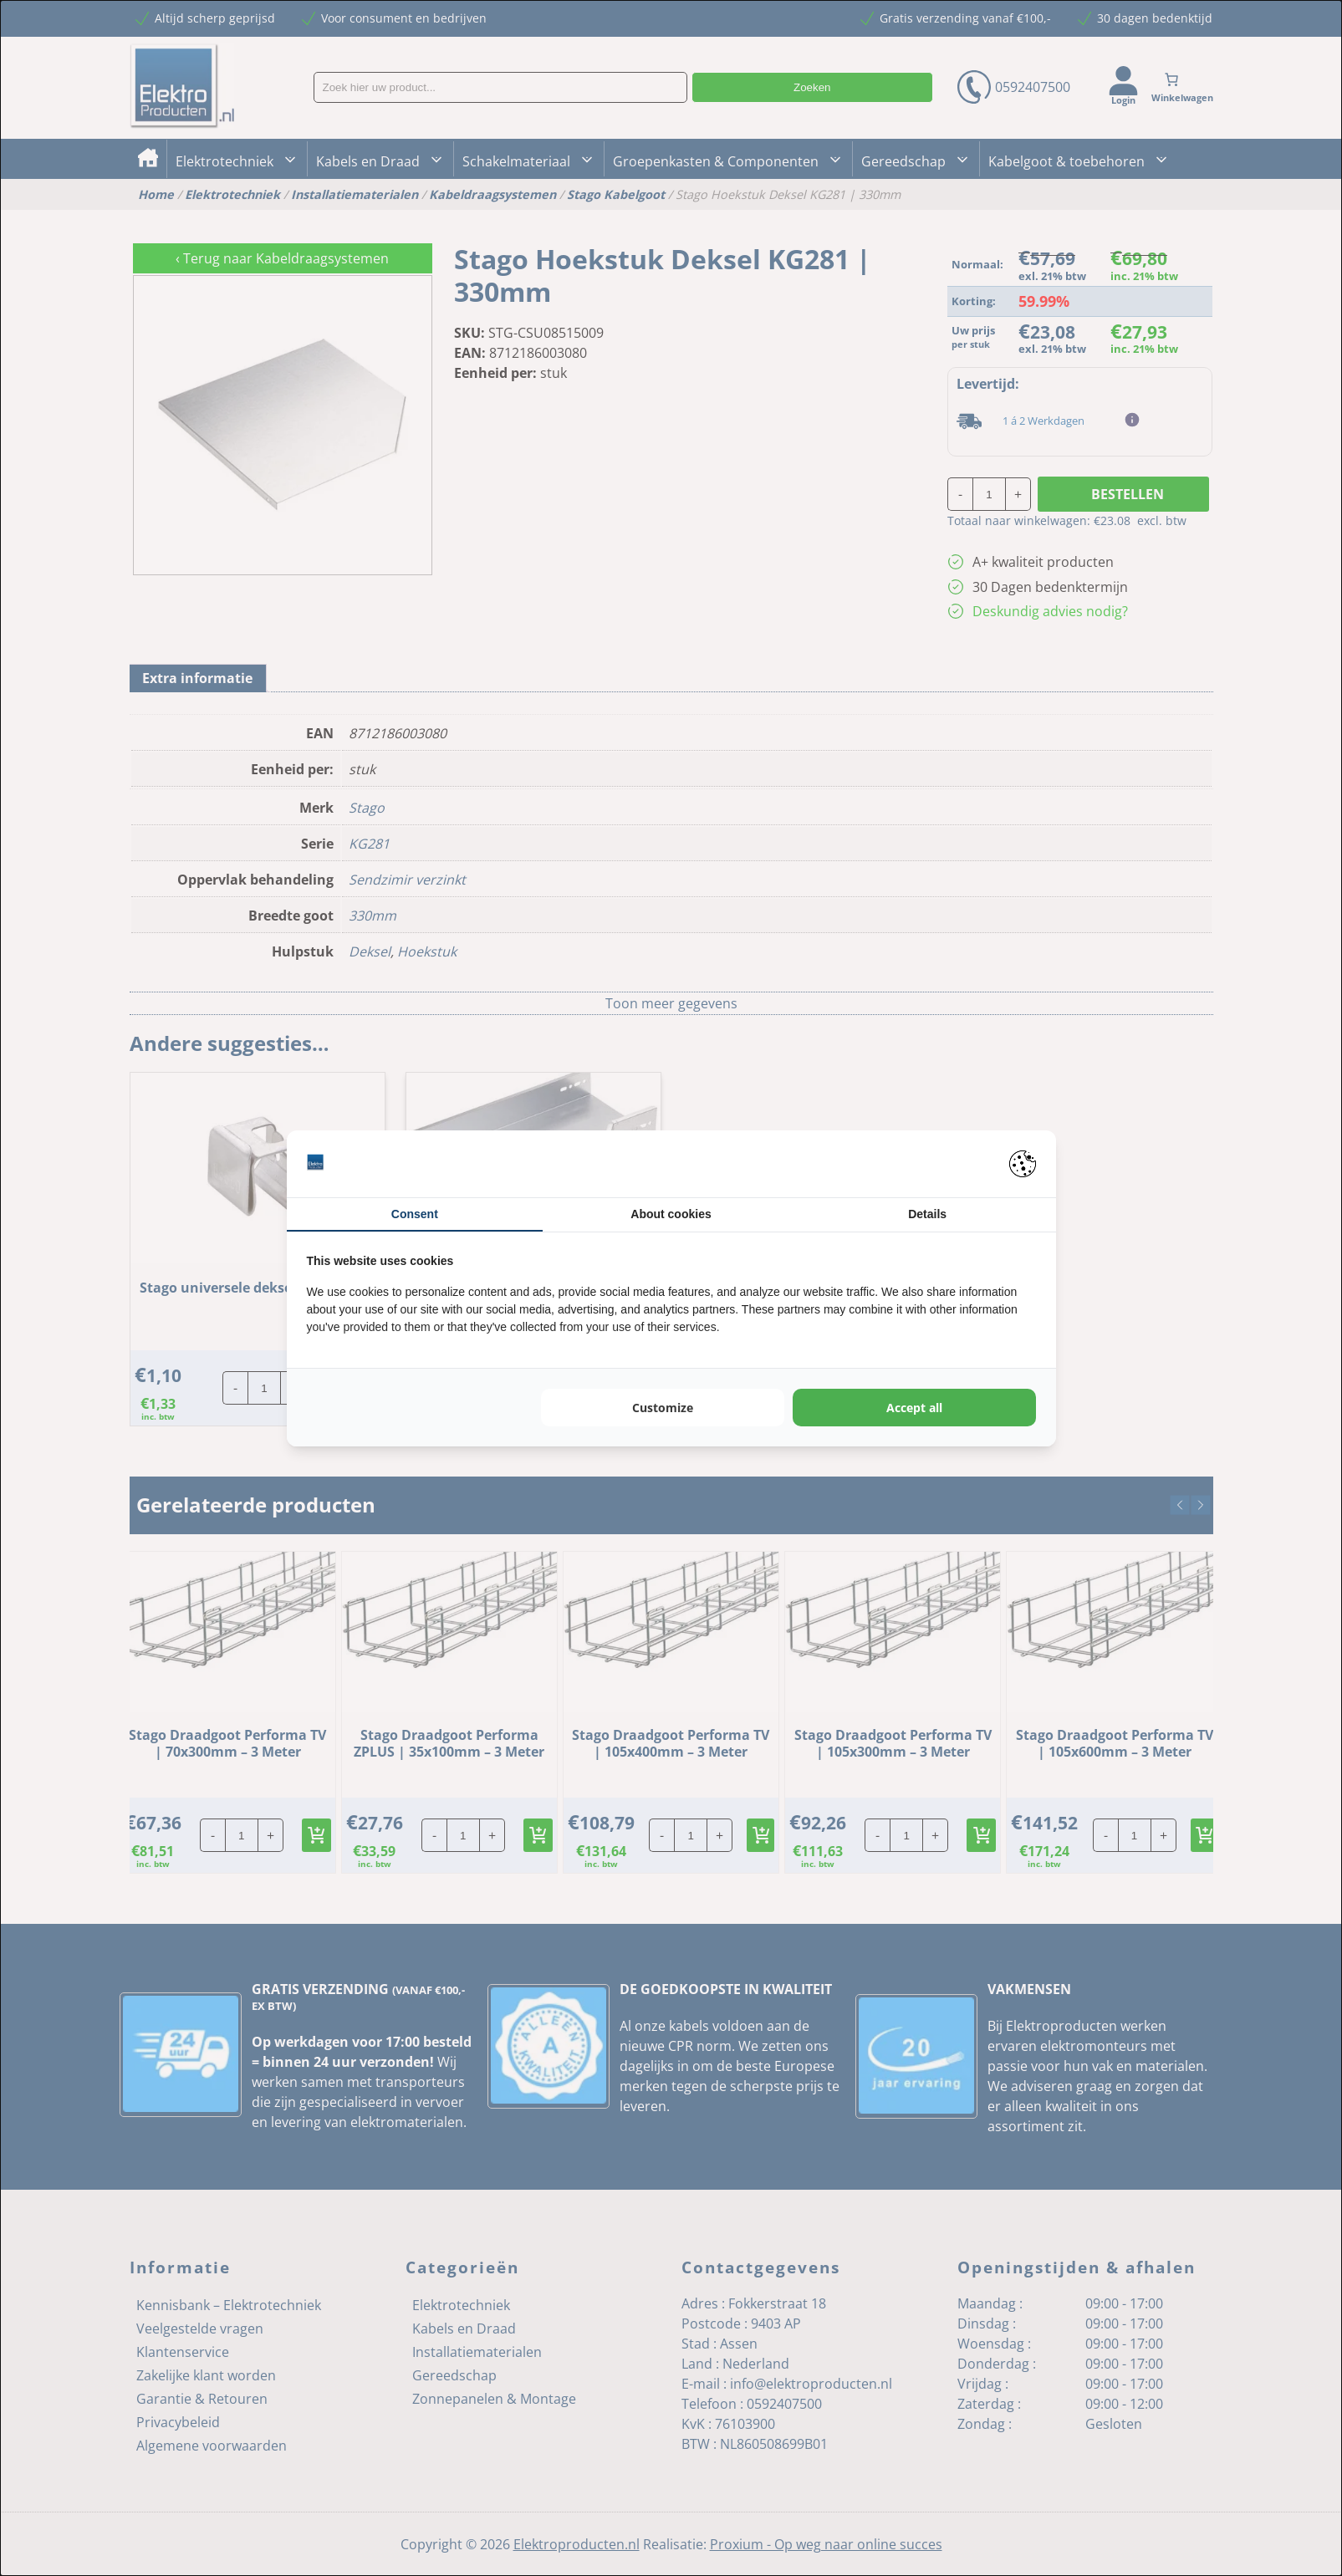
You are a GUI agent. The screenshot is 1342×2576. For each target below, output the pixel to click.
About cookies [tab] (670, 1214)
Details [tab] (927, 1214)
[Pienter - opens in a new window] (1022, 1163)
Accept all (914, 1408)
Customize (662, 1408)
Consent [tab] (414, 1214)
